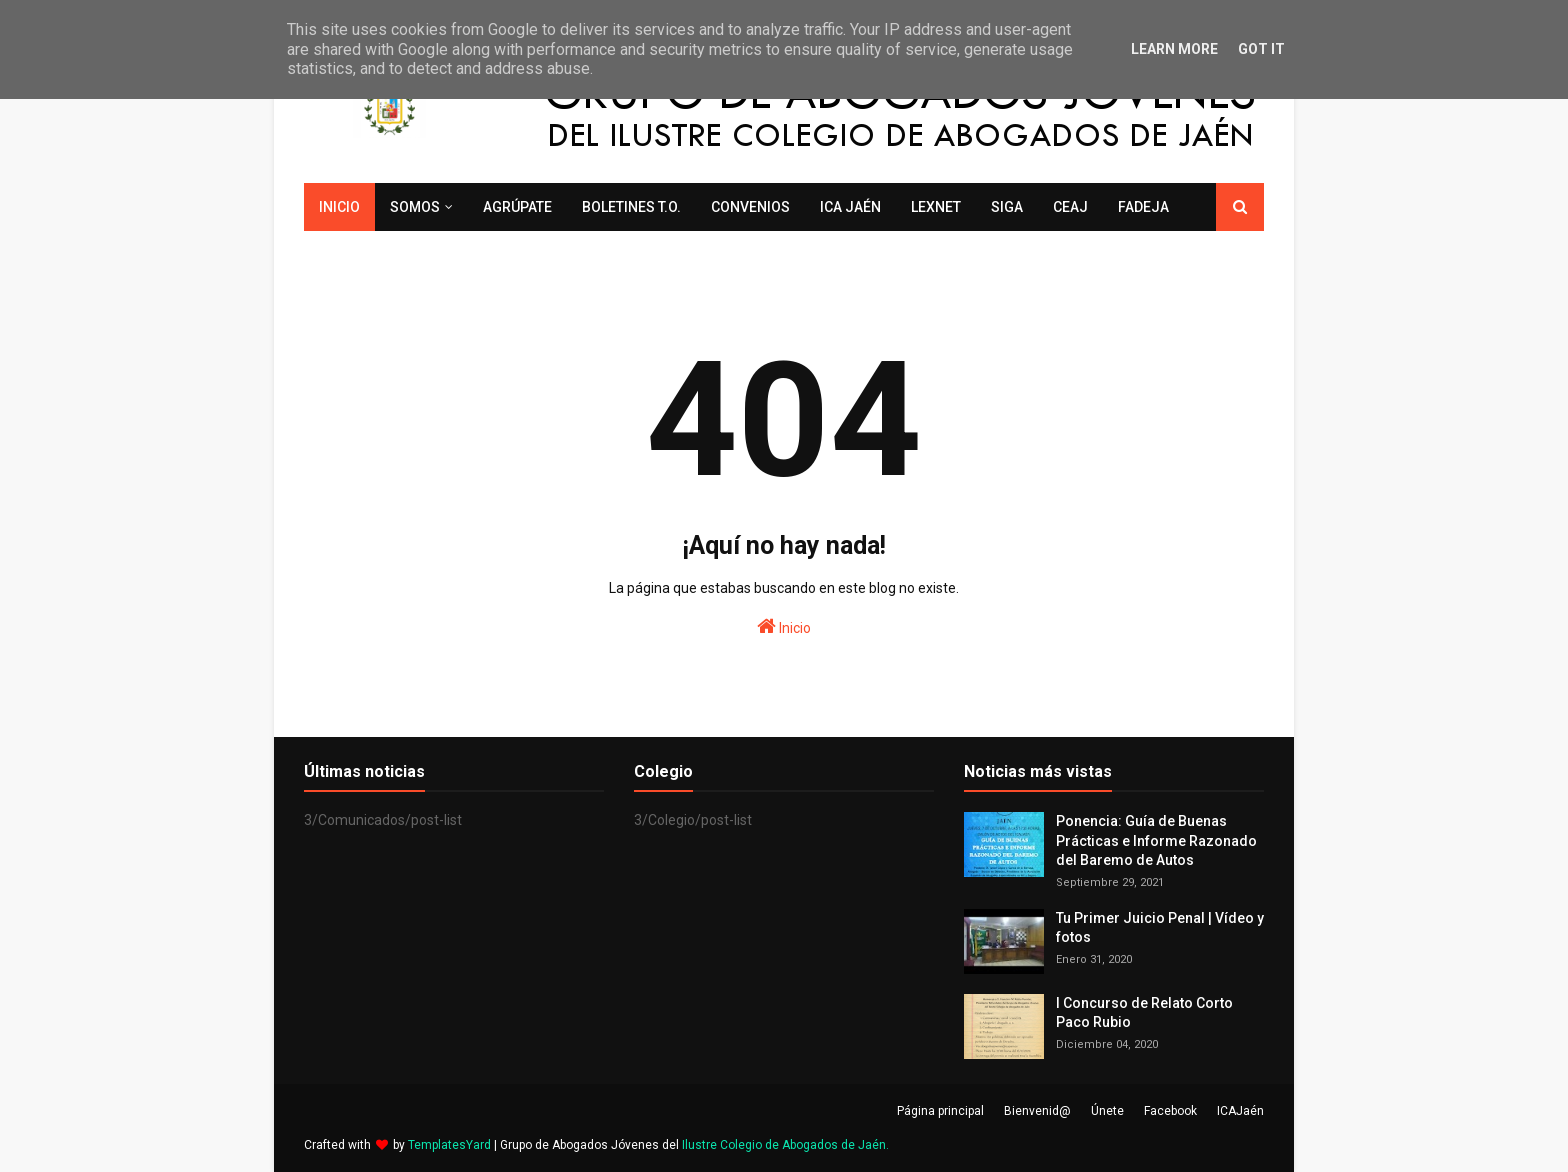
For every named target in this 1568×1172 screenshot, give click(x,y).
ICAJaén (1240, 1111)
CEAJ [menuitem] (1070, 207)
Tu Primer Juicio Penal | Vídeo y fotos (1160, 928)
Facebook (1170, 1111)
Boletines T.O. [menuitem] (631, 207)
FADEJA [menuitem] (1143, 207)
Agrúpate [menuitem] (517, 207)
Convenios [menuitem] (750, 207)
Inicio (784, 626)
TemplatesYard (449, 1145)
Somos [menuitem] (415, 207)
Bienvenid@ (1037, 1111)
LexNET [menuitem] (936, 207)
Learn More (1174, 49)
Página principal (940, 1111)
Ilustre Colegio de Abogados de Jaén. (785, 1145)
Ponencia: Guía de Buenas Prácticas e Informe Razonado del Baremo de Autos (1156, 840)
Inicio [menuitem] (339, 207)
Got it (1261, 49)
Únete (1107, 1111)
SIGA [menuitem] (1007, 207)
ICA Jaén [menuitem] (850, 207)
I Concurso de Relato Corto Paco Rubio (1144, 1013)
